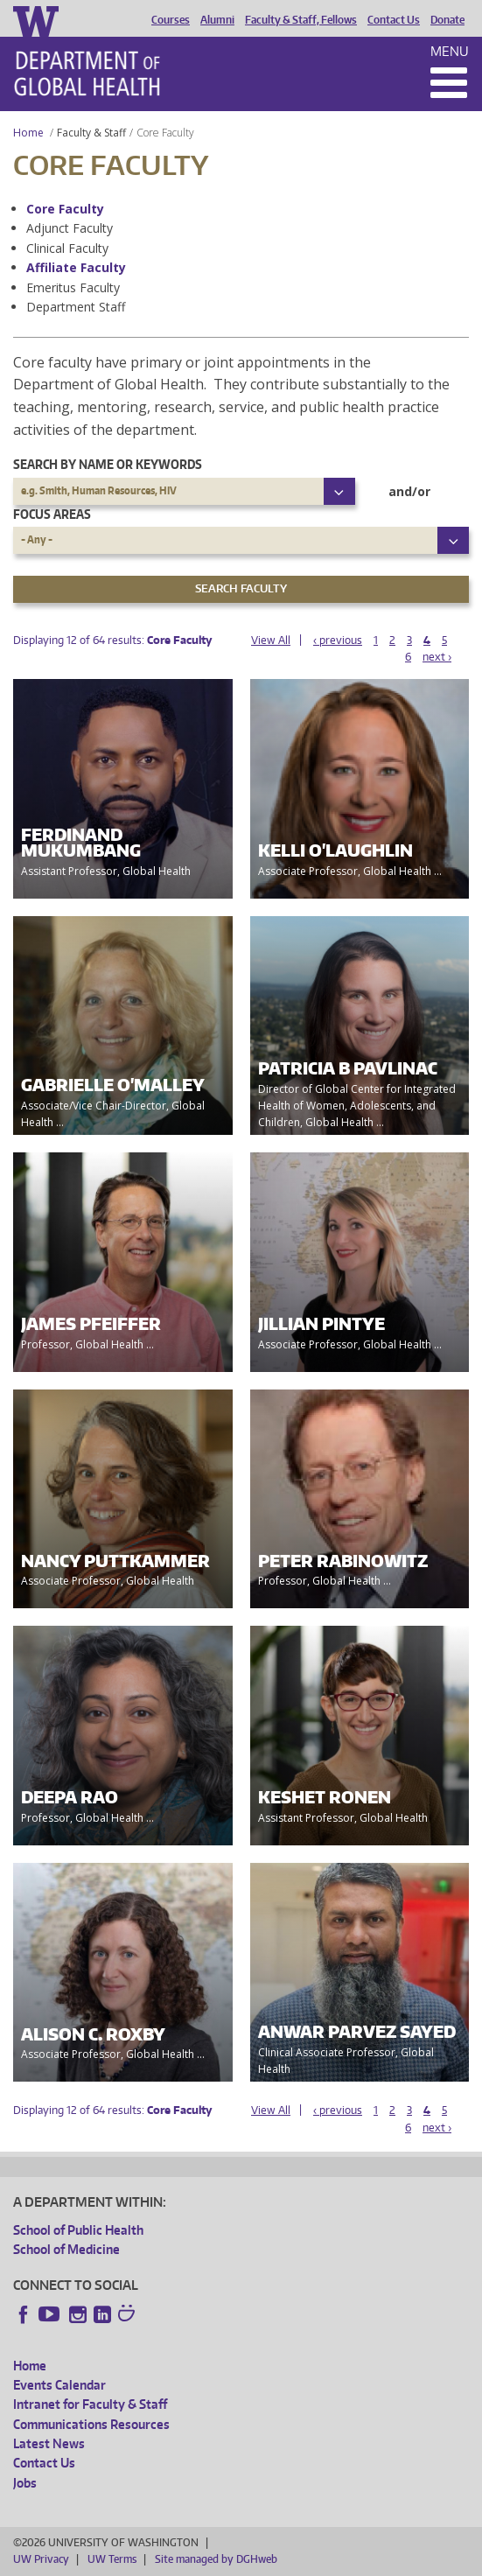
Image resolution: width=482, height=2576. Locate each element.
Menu (449, 51)
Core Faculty (65, 208)
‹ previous (337, 640)
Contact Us (393, 20)
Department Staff (75, 306)
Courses (170, 20)
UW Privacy (41, 2559)
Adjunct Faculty (69, 228)
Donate (447, 20)
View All (270, 640)
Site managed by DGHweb (216, 2559)
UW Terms (111, 2559)
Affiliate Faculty (76, 267)
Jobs (25, 2482)
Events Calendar (59, 2384)
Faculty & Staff (91, 132)
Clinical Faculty (67, 248)
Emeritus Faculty (73, 287)
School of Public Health (78, 2229)
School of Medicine (66, 2249)
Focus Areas (52, 514)
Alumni (217, 20)
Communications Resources (91, 2424)
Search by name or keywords (107, 464)
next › (437, 656)
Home (28, 132)
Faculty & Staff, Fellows (301, 20)
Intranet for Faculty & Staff (90, 2404)
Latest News (49, 2443)
